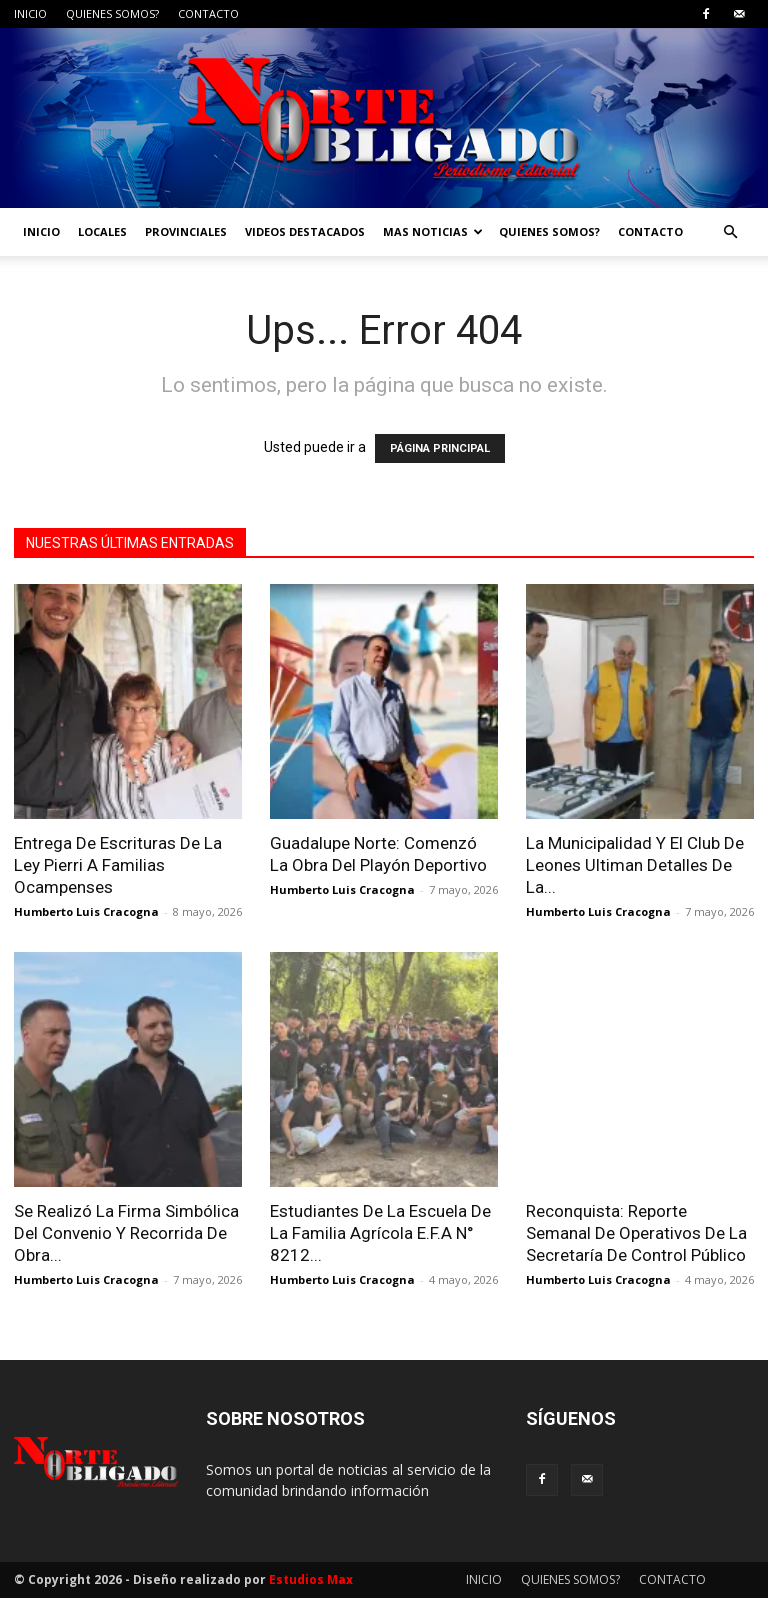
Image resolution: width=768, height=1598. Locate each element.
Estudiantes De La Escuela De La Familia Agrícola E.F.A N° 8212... (380, 1233)
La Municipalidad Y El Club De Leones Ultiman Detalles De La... (635, 865)
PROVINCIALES (186, 231)
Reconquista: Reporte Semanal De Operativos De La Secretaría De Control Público (636, 1233)
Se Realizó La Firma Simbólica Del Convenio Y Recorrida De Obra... (126, 1233)
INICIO (30, 13)
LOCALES (102, 231)
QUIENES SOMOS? (112, 13)
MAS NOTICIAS (433, 231)
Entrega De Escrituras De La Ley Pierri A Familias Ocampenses (118, 865)
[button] (730, 232)
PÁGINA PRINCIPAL (440, 448)
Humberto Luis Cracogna (86, 911)
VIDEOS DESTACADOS (305, 231)
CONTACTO (208, 13)
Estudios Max (311, 1579)
